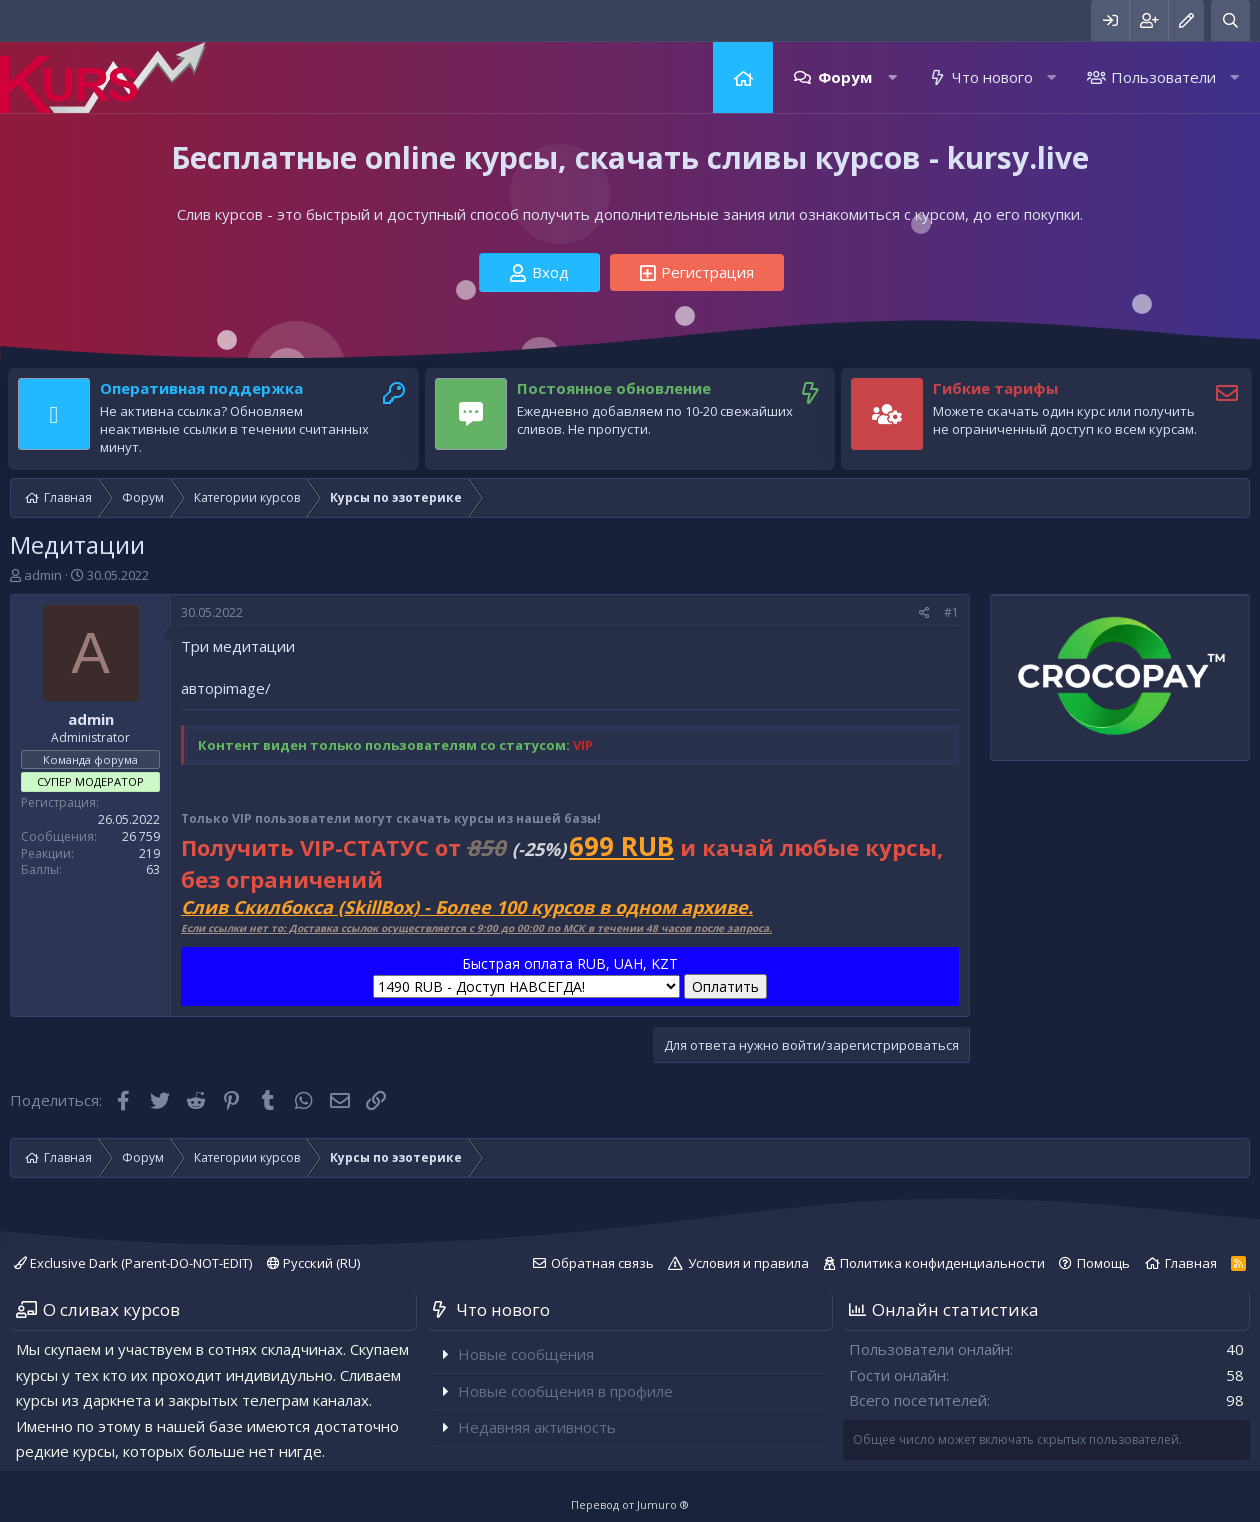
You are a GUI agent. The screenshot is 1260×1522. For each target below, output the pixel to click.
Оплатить (725, 986)
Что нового (992, 77)
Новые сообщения (526, 1354)
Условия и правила (748, 1263)
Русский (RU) (313, 1263)
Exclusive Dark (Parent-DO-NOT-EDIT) (133, 1263)
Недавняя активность (537, 1427)
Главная (743, 77)
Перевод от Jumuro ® (630, 1504)
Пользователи (1163, 77)
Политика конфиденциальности (942, 1263)
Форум (845, 77)
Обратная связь (602, 1263)
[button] (892, 77)
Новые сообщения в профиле (565, 1391)
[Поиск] (1230, 20)
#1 (951, 612)
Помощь (1103, 1263)
